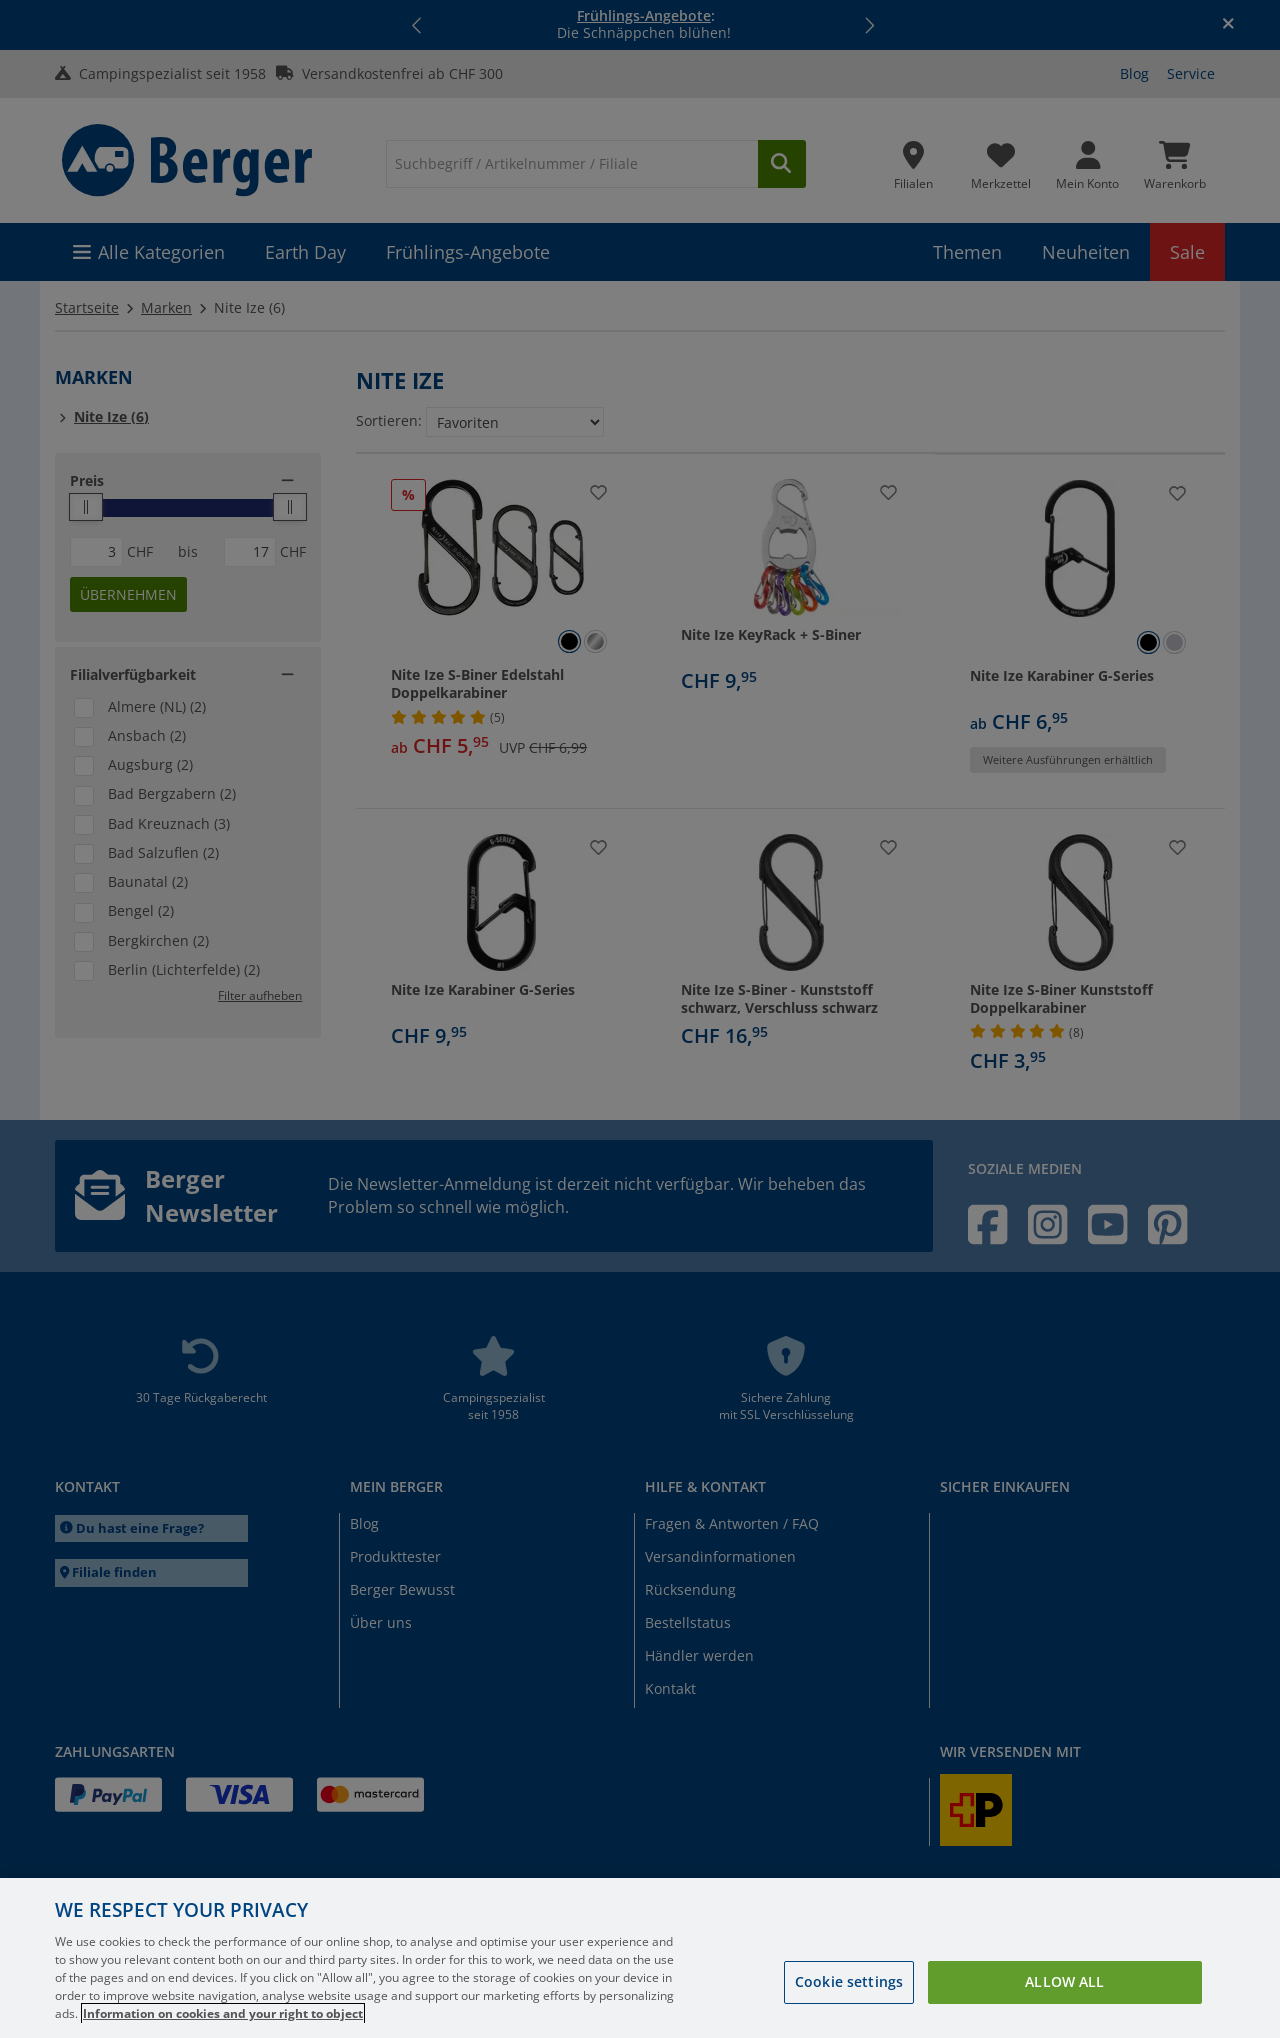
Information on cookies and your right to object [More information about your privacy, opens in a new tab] (223, 2013)
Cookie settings (849, 1981)
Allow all (1064, 1981)
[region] (640, 1958)
